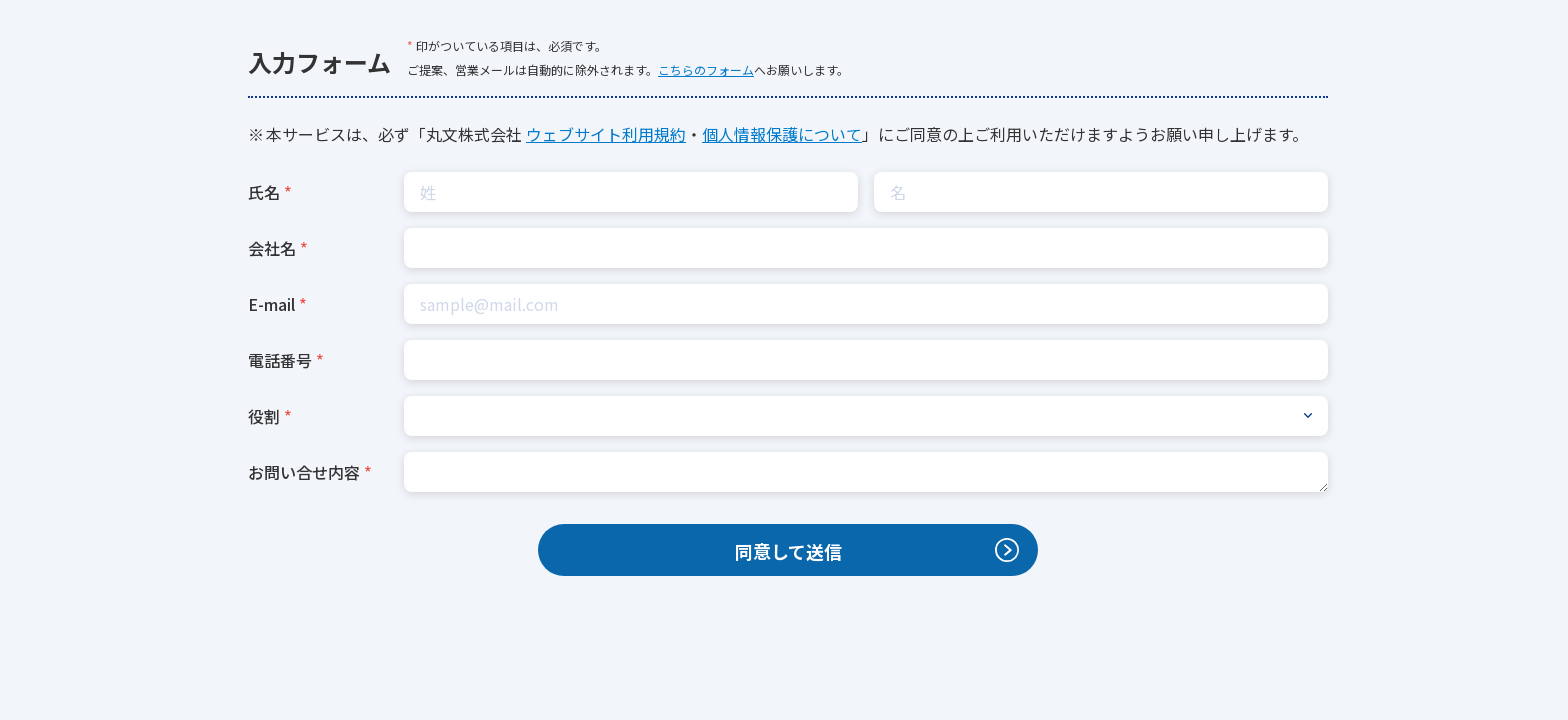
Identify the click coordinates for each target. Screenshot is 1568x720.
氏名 (264, 192)
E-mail (271, 304)
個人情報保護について (782, 134)
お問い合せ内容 (304, 472)
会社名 (272, 248)
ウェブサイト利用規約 (606, 134)
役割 (264, 416)
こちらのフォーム (706, 69)
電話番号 (280, 360)
